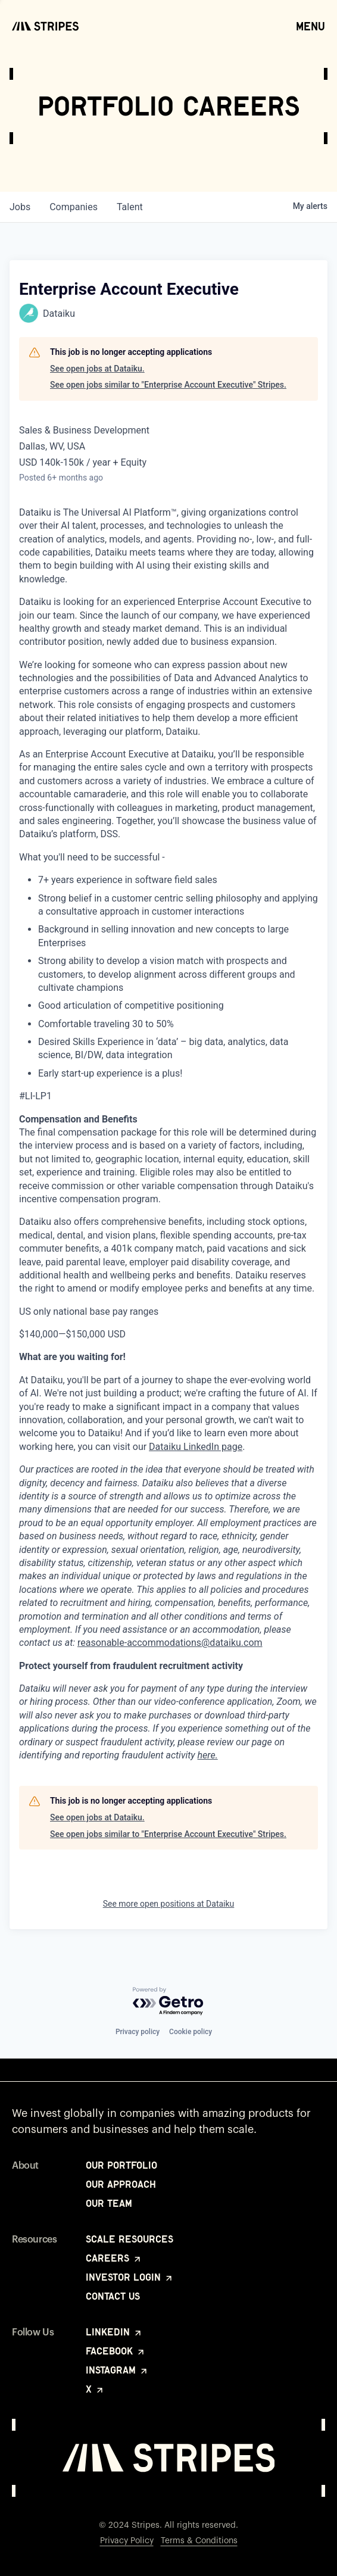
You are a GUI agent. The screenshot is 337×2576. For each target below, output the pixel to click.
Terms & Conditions (199, 2541)
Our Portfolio (121, 2165)
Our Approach (121, 2184)
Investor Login (130, 2277)
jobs (20, 207)
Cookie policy (190, 2032)
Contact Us (113, 2296)
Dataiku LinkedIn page (195, 1446)
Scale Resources (129, 2239)
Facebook (116, 2351)
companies (73, 207)
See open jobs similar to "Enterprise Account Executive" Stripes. (168, 384)
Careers (114, 2258)
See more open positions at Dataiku (169, 1903)
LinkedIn (114, 2332)
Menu (310, 25)
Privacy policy (138, 2032)
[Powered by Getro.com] (168, 2001)
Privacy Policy (127, 2541)
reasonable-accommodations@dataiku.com (170, 1642)
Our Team (109, 2203)
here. (208, 1755)
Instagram (117, 2370)
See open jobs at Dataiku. (97, 368)
